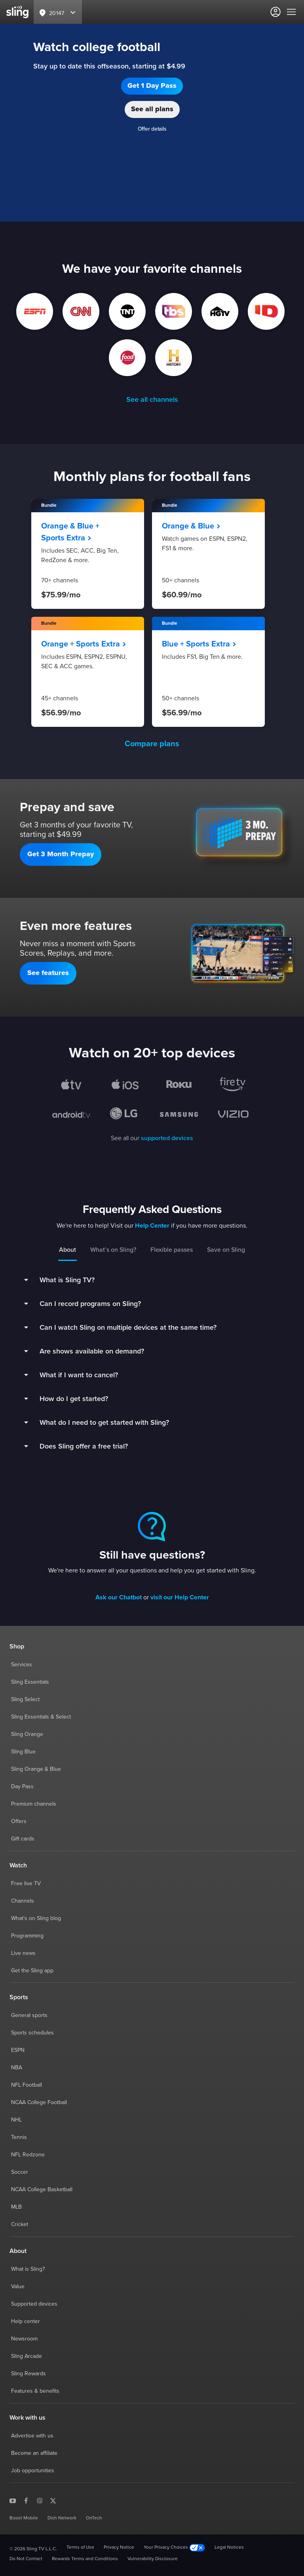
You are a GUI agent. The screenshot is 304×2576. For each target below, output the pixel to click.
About (67, 1250)
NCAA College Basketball (41, 2189)
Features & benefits (35, 2391)
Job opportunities (32, 2470)
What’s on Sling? (113, 1250)
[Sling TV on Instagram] (39, 2500)
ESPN (18, 2050)
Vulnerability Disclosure (152, 2559)
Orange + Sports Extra (84, 644)
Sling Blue (23, 1752)
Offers (19, 1821)
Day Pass (22, 1786)
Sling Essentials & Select (41, 1717)
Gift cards (22, 1839)
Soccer (19, 2172)
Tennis (19, 2137)
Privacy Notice (119, 2547)
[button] (152, 86)
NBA (16, 2067)
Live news (23, 1953)
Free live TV (26, 1883)
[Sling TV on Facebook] (26, 2500)
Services (21, 1664)
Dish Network (62, 2518)
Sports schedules (32, 2033)
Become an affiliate (34, 2453)
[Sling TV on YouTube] (13, 2500)
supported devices (167, 1138)
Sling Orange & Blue (36, 1769)
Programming (27, 1936)
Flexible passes (171, 1250)
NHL (16, 2120)
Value (18, 2286)
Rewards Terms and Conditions (85, 2559)
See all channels (152, 399)
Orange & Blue (191, 526)
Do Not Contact (26, 2559)
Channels (22, 1901)
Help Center (152, 1225)
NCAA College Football (39, 2102)
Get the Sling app (32, 1970)
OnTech (94, 2518)
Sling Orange (27, 1734)
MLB (16, 2207)
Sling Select (25, 1699)
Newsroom (24, 2339)
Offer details (152, 129)
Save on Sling (226, 1250)
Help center (25, 2321)
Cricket (19, 2224)
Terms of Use (80, 2547)
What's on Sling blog (36, 1918)
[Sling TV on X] (53, 2500)
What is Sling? (28, 2269)
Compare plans (152, 744)
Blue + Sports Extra (199, 644)
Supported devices (34, 2304)
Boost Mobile (24, 2518)
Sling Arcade (26, 2356)
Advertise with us (32, 2436)
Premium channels (33, 1804)
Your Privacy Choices (174, 2547)
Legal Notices (229, 2547)
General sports (29, 2015)
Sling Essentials (30, 1682)
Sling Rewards (28, 2373)
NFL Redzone (28, 2155)
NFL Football (26, 2085)
